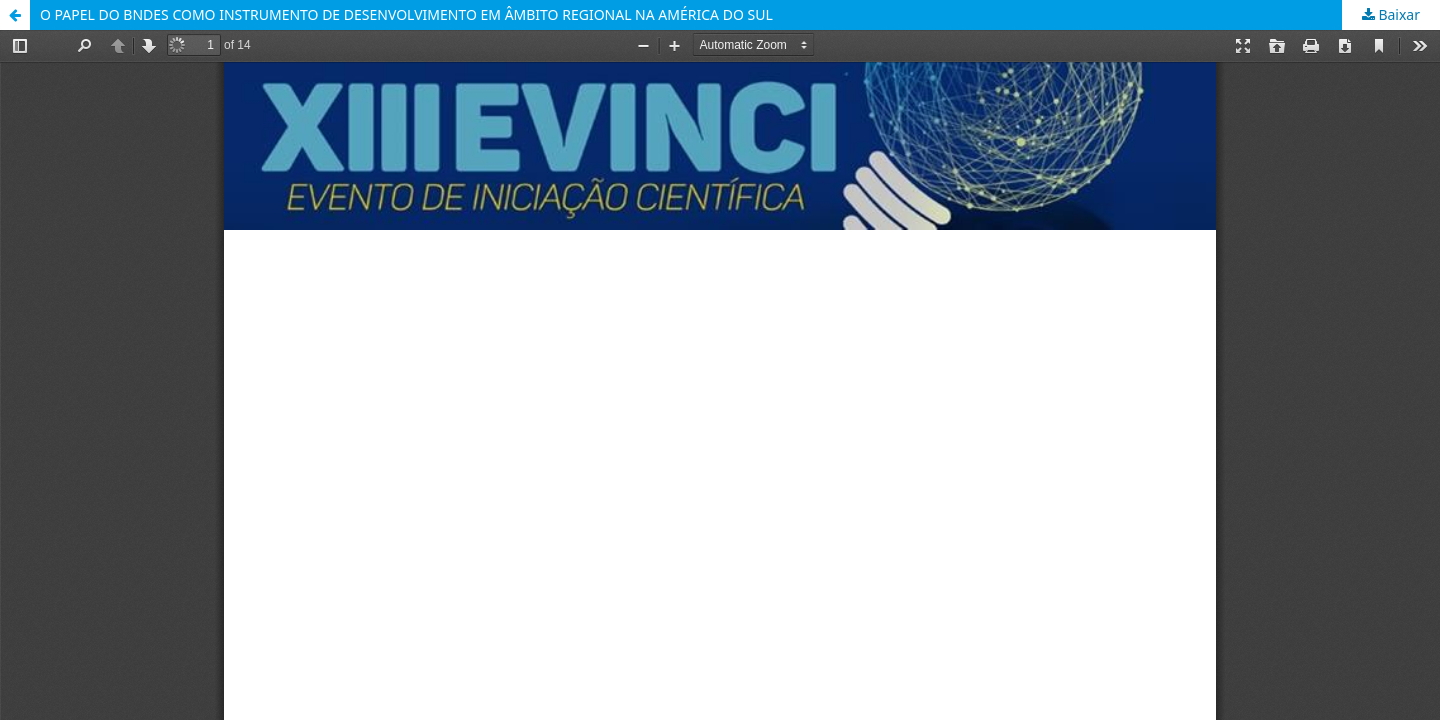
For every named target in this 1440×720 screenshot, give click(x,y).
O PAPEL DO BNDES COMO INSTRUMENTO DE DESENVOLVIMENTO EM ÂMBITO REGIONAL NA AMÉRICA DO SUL (406, 14)
